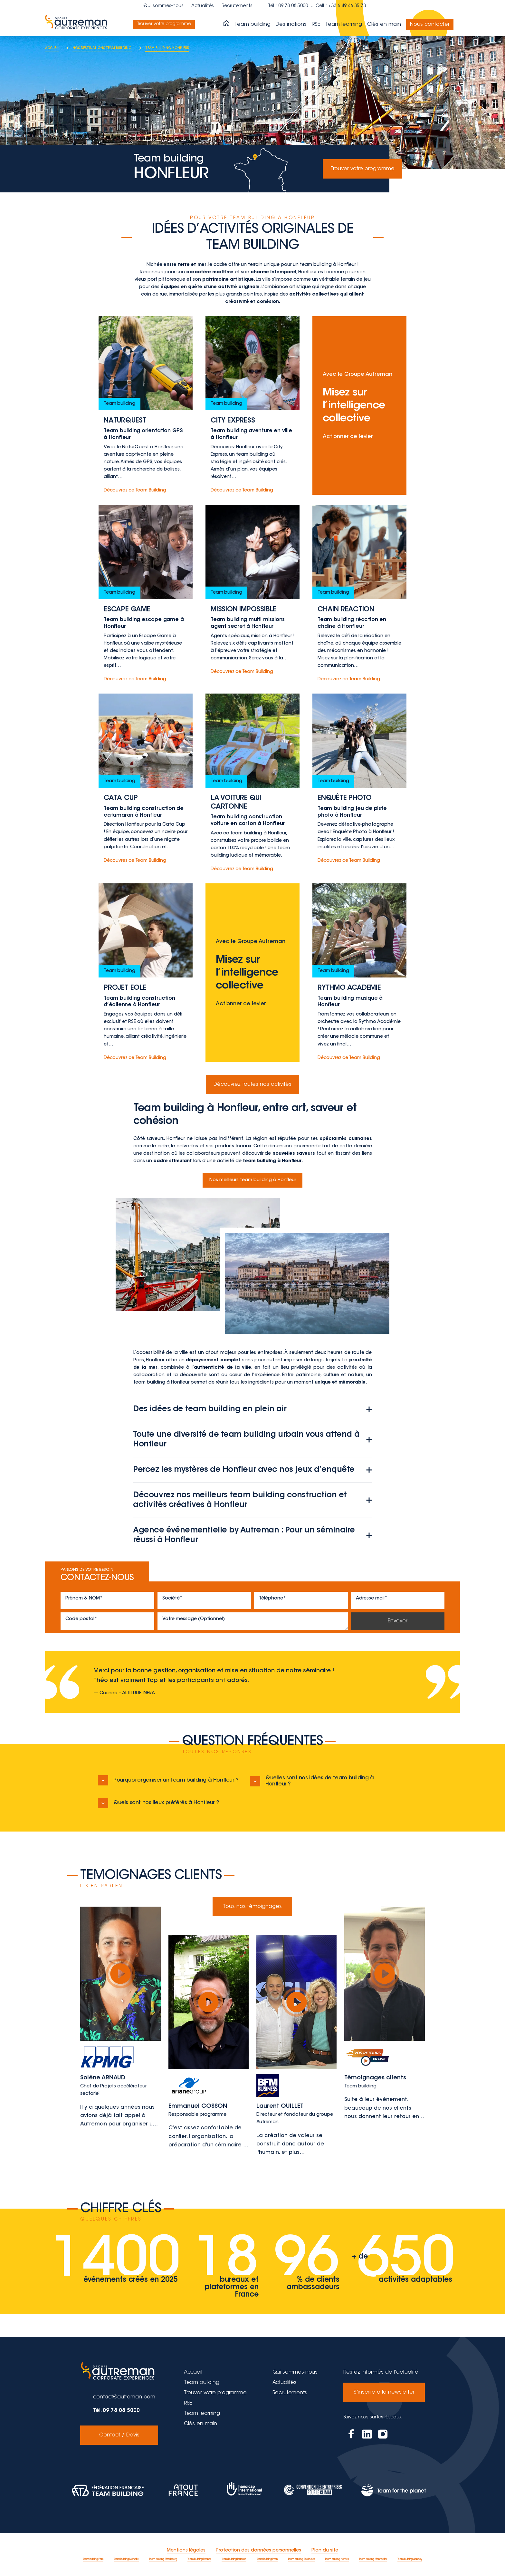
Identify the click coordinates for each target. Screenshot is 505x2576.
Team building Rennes (199, 2559)
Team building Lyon (267, 2559)
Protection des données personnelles (258, 2550)
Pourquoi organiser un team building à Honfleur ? (168, 1780)
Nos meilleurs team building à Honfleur (252, 1180)
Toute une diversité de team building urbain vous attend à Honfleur (252, 1439)
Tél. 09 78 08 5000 (116, 2410)
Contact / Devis (119, 2435)
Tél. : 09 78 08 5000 (288, 6)
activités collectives (314, 294)
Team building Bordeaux (301, 2559)
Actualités (202, 6)
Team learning (343, 24)
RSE (316, 24)
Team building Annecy (409, 2559)
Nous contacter (430, 24)
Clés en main (384, 24)
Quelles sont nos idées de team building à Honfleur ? (312, 1781)
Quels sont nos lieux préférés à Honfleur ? (158, 1803)
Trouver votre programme (166, 24)
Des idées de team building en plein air (252, 1409)
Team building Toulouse (234, 2559)
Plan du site (324, 2550)
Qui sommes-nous (163, 6)
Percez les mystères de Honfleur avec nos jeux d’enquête (252, 1470)
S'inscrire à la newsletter (384, 2392)
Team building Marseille (126, 2559)
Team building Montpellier (373, 2559)
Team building (252, 24)
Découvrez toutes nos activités (252, 1084)
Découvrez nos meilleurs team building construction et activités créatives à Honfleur (252, 1500)
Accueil (193, 2372)
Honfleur (155, 1360)
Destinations (291, 24)
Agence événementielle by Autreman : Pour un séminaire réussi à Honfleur (252, 1535)
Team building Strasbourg (163, 2559)
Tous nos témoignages (252, 1906)
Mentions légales (186, 2550)
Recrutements (237, 6)
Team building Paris (93, 2559)
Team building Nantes (337, 2559)
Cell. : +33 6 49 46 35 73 (341, 6)
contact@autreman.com (124, 2397)
